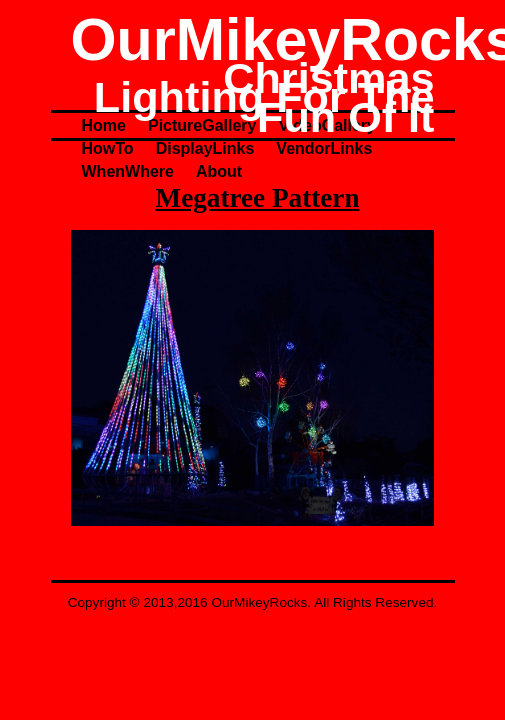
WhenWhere (128, 171)
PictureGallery (202, 125)
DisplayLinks (205, 148)
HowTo (108, 148)
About (219, 171)
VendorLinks (324, 148)
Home (104, 125)
